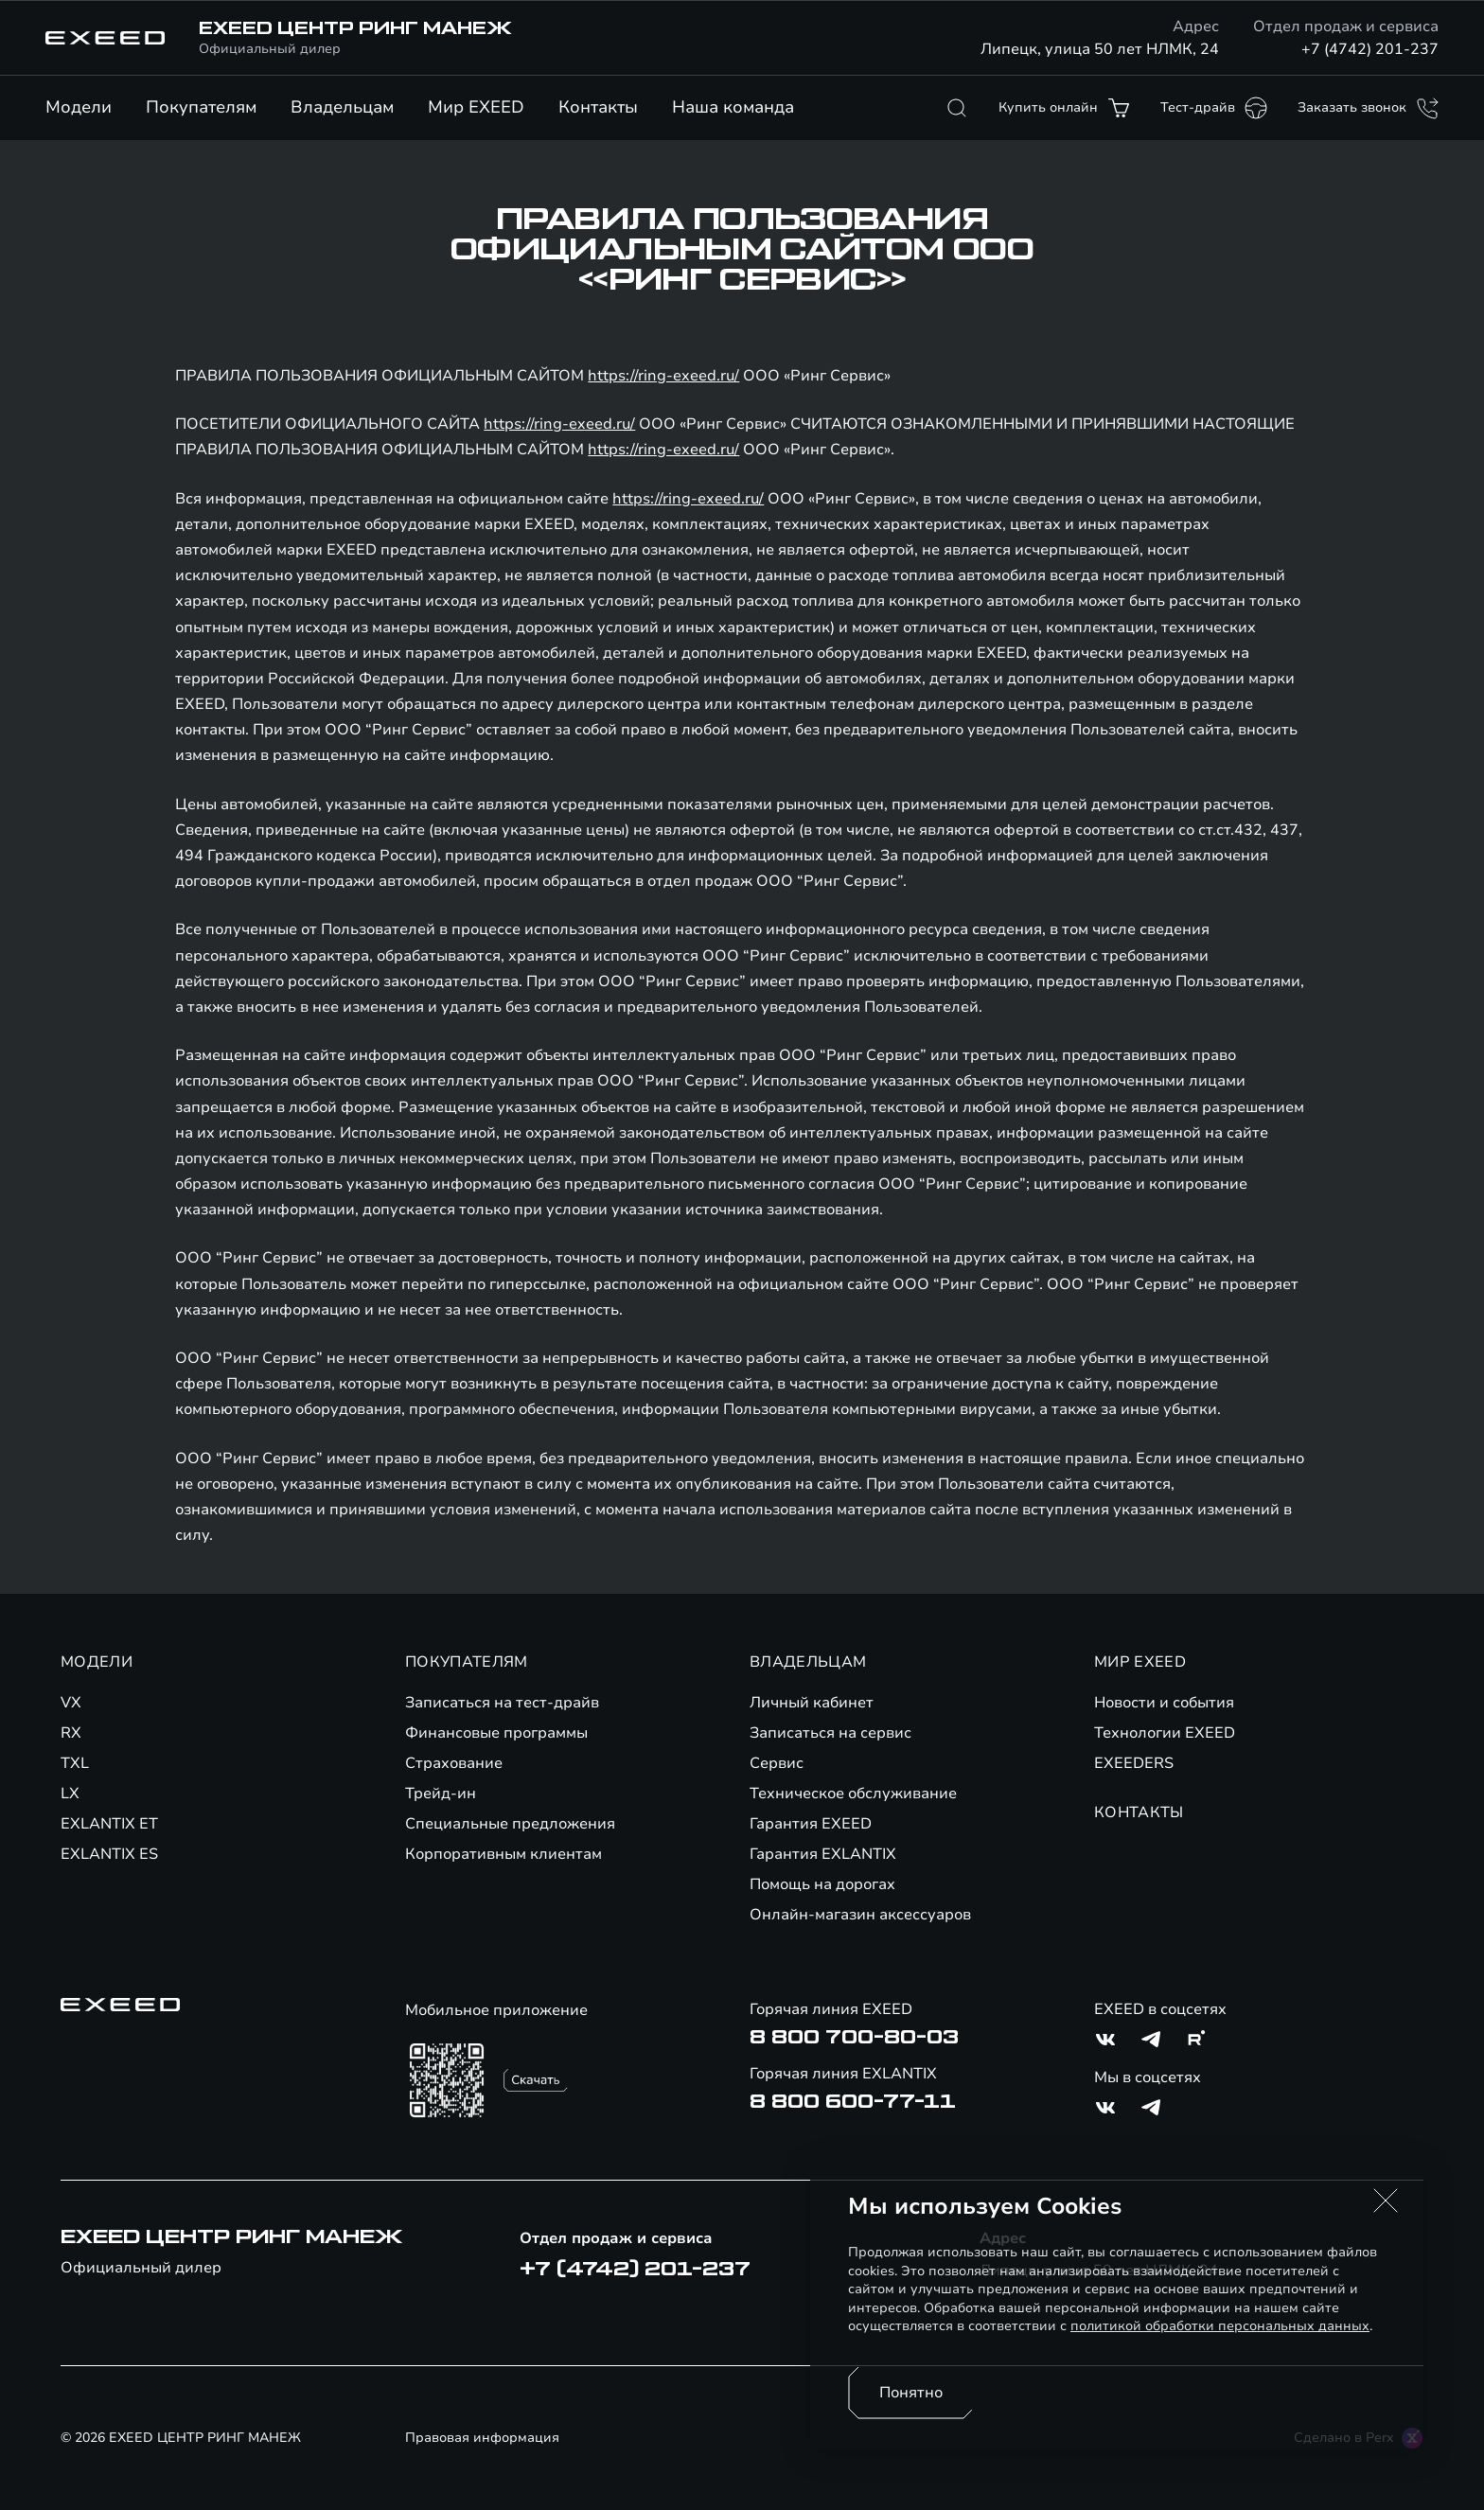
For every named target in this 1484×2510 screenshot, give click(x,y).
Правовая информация (482, 2438)
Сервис (777, 1763)
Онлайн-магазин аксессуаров (860, 1914)
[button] (1385, 2200)
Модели (78, 107)
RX (71, 1733)
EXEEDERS (1134, 1763)
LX (70, 1793)
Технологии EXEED (1164, 1733)
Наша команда (733, 107)
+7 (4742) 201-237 (1370, 49)
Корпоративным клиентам (503, 1854)
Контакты (598, 107)
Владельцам (342, 107)
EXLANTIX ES (109, 1854)
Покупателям (201, 107)
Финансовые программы (496, 1733)
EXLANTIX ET (109, 1823)
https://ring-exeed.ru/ (663, 375)
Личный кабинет (812, 1702)
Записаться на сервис (830, 1733)
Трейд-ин (440, 1793)
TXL (75, 1763)
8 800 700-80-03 (854, 2037)
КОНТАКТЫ (1139, 1812)
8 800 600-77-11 (853, 2102)
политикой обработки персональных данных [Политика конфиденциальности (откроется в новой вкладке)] (1219, 2326)
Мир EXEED (476, 107)
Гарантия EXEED (811, 1823)
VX (71, 1702)
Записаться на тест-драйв (502, 1702)
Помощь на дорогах (822, 1884)
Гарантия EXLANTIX (823, 1854)
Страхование (454, 1763)
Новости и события (1164, 1702)
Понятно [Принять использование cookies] (911, 2392)
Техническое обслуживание (853, 1793)
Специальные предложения (510, 1823)
